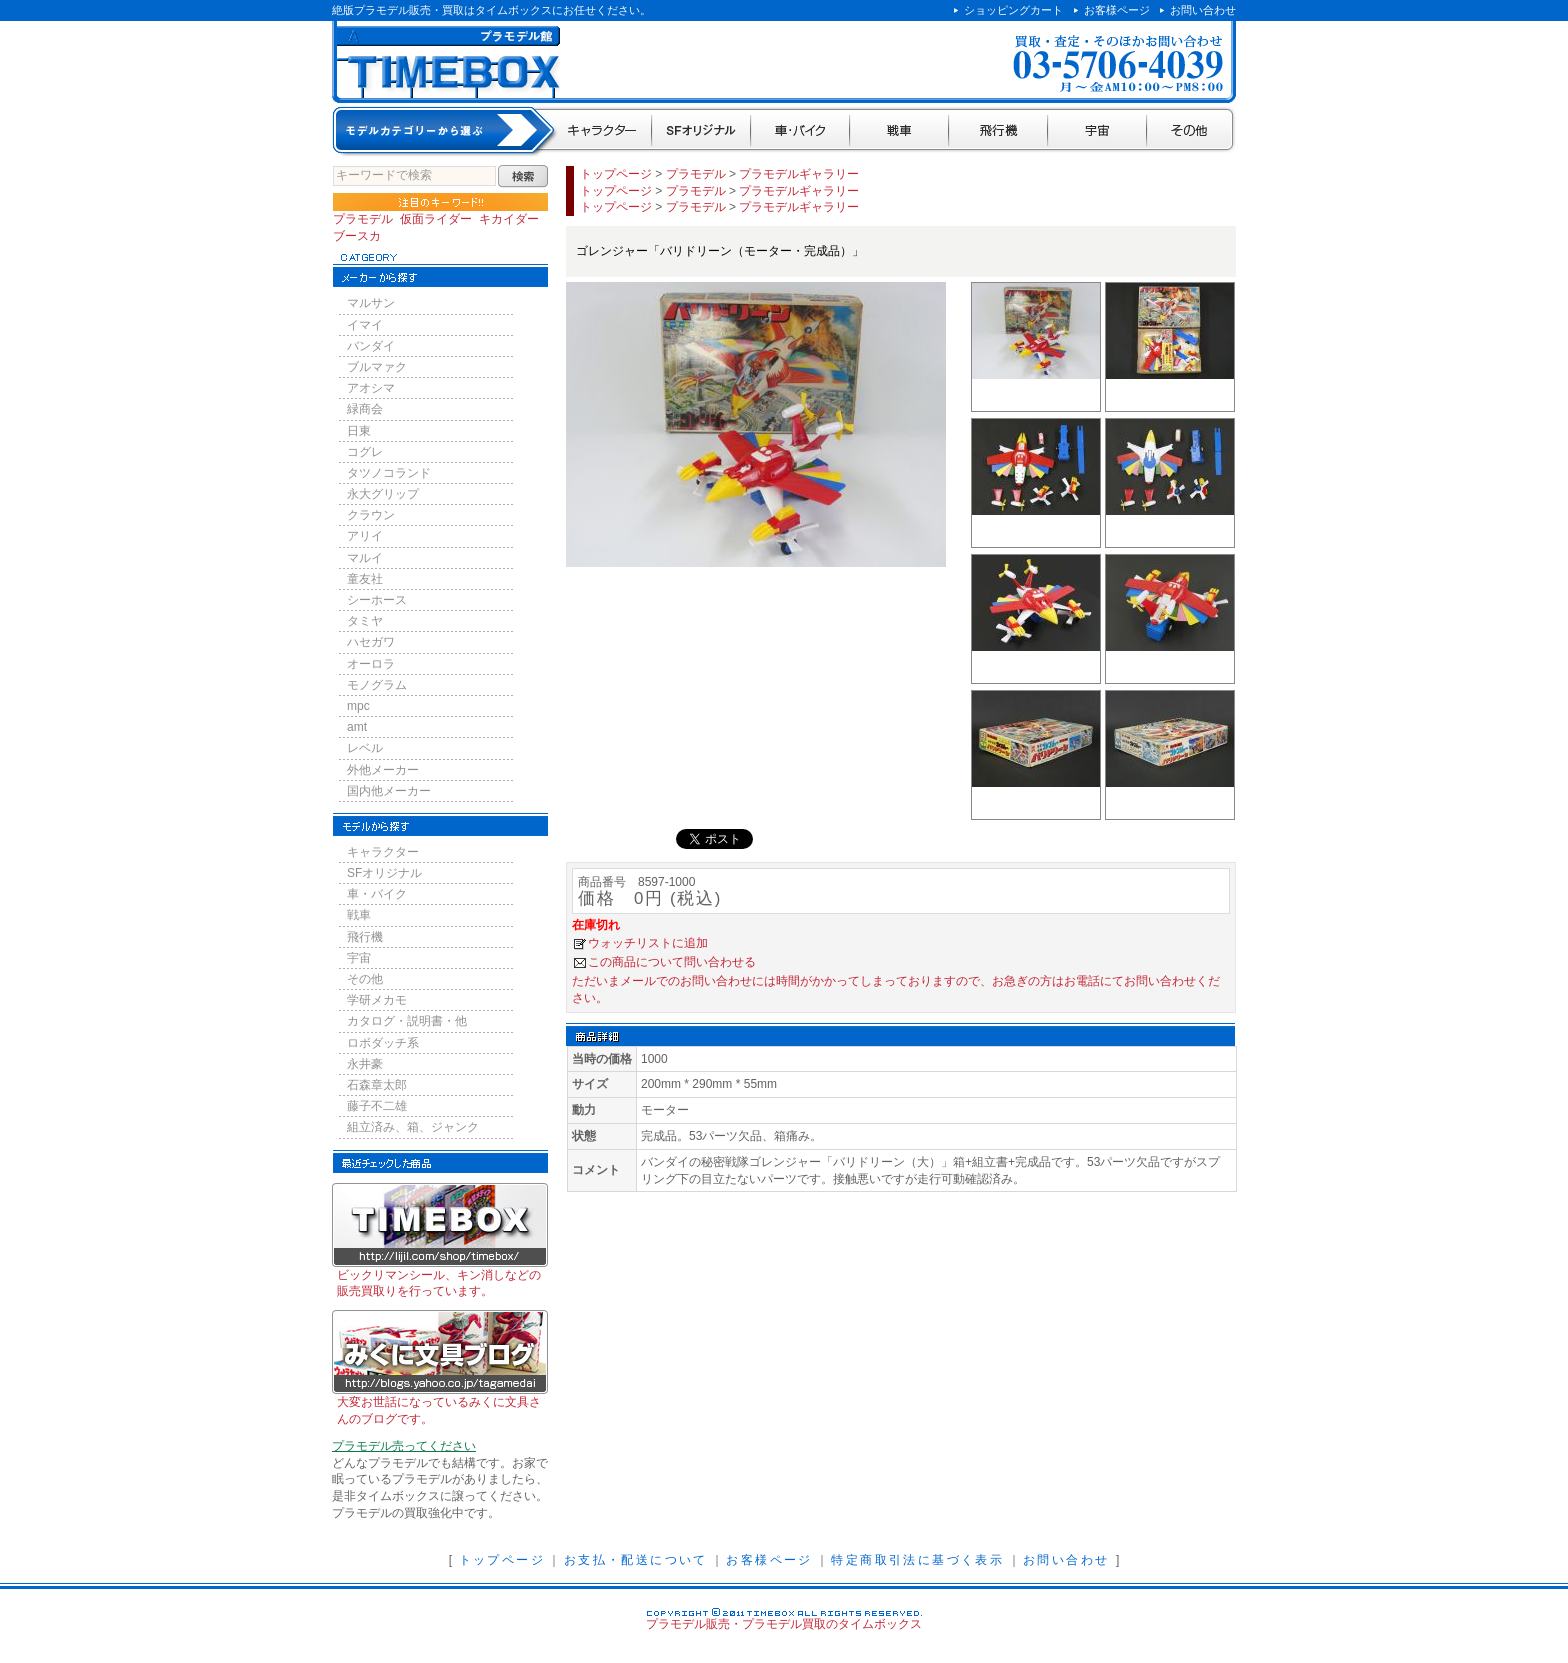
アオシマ (371, 388)
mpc (358, 706)
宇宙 (1097, 131)
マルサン (371, 303)
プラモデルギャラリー (799, 174)
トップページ (616, 174)
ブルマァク (377, 367)
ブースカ (357, 236)
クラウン (371, 515)
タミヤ (365, 621)
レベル (365, 748)
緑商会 (365, 409)
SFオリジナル (701, 131)
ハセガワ (371, 642)
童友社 (365, 579)
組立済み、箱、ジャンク (413, 1127)
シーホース (377, 600)
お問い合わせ (1203, 10)
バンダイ (371, 346)
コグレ (365, 452)
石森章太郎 (377, 1085)
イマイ (365, 325)
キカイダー (509, 219)
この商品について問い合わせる (672, 962)
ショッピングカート (1013, 10)
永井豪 (365, 1064)
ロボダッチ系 (383, 1043)
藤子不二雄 (377, 1106)
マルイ (365, 558)
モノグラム (377, 685)
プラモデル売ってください (404, 1446)
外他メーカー (383, 770)
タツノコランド (389, 473)
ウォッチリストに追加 (648, 943)
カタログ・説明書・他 (407, 1021)
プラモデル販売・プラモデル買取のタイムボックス (784, 1624)
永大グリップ (383, 494)
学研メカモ (377, 1000)
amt (357, 727)
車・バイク (800, 131)
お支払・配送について (636, 1560)
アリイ (365, 536)
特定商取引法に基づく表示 (917, 1560)
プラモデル (363, 219)
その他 (1191, 131)
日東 (359, 431)
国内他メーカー (389, 791)
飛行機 (998, 131)
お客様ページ (1117, 10)
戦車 (899, 131)
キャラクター (603, 131)
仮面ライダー (436, 219)
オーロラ (371, 664)
